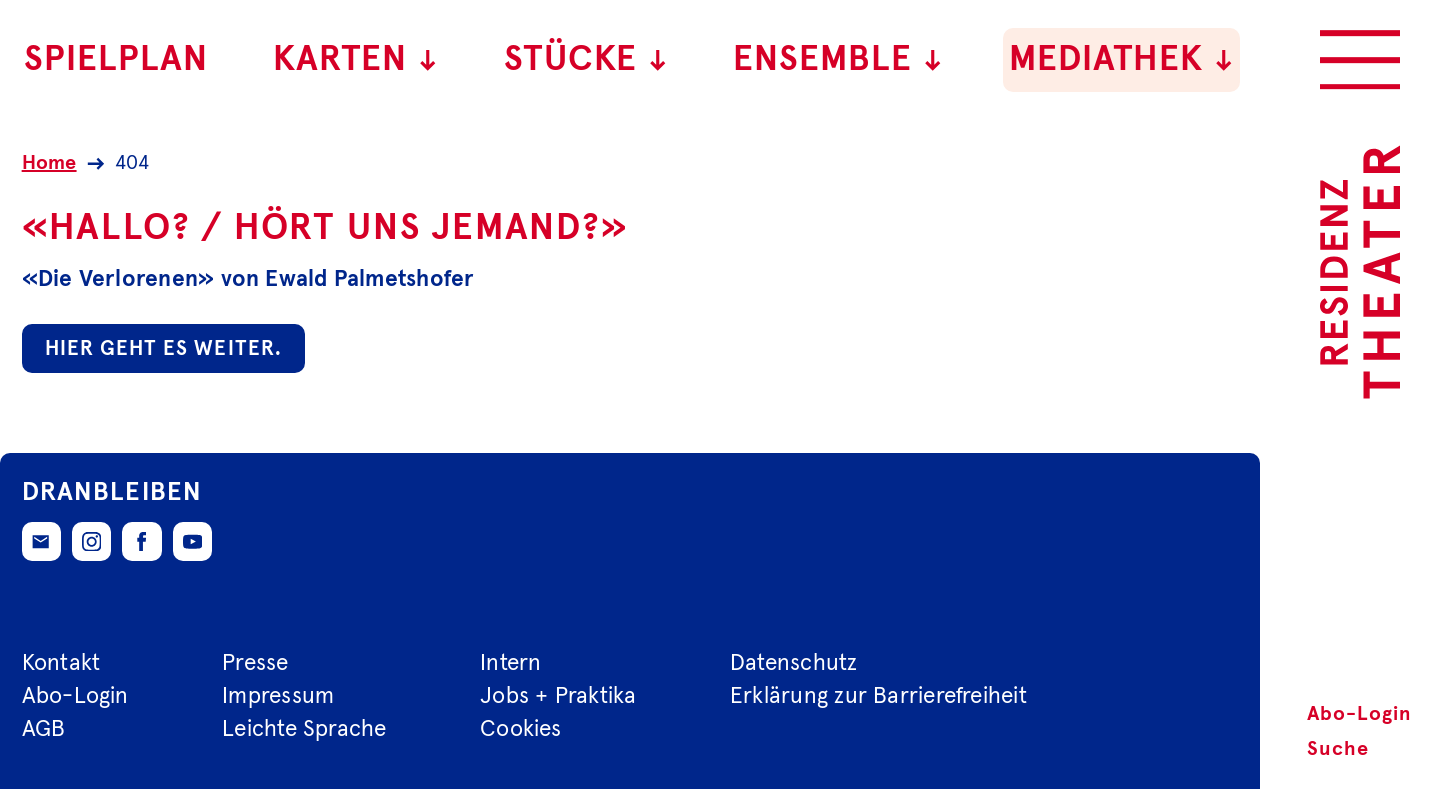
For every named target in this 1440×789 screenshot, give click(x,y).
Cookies (521, 729)
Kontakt (61, 663)
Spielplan (116, 59)
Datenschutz (794, 663)
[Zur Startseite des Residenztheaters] (1360, 272)
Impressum (278, 696)
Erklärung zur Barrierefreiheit (878, 696)
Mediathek (1122, 59)
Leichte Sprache (304, 729)
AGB (44, 729)
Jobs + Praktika (558, 696)
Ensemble (838, 59)
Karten (356, 59)
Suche (1338, 749)
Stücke (586, 59)
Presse (255, 663)
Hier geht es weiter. (163, 349)
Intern (510, 663)
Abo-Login (1359, 714)
